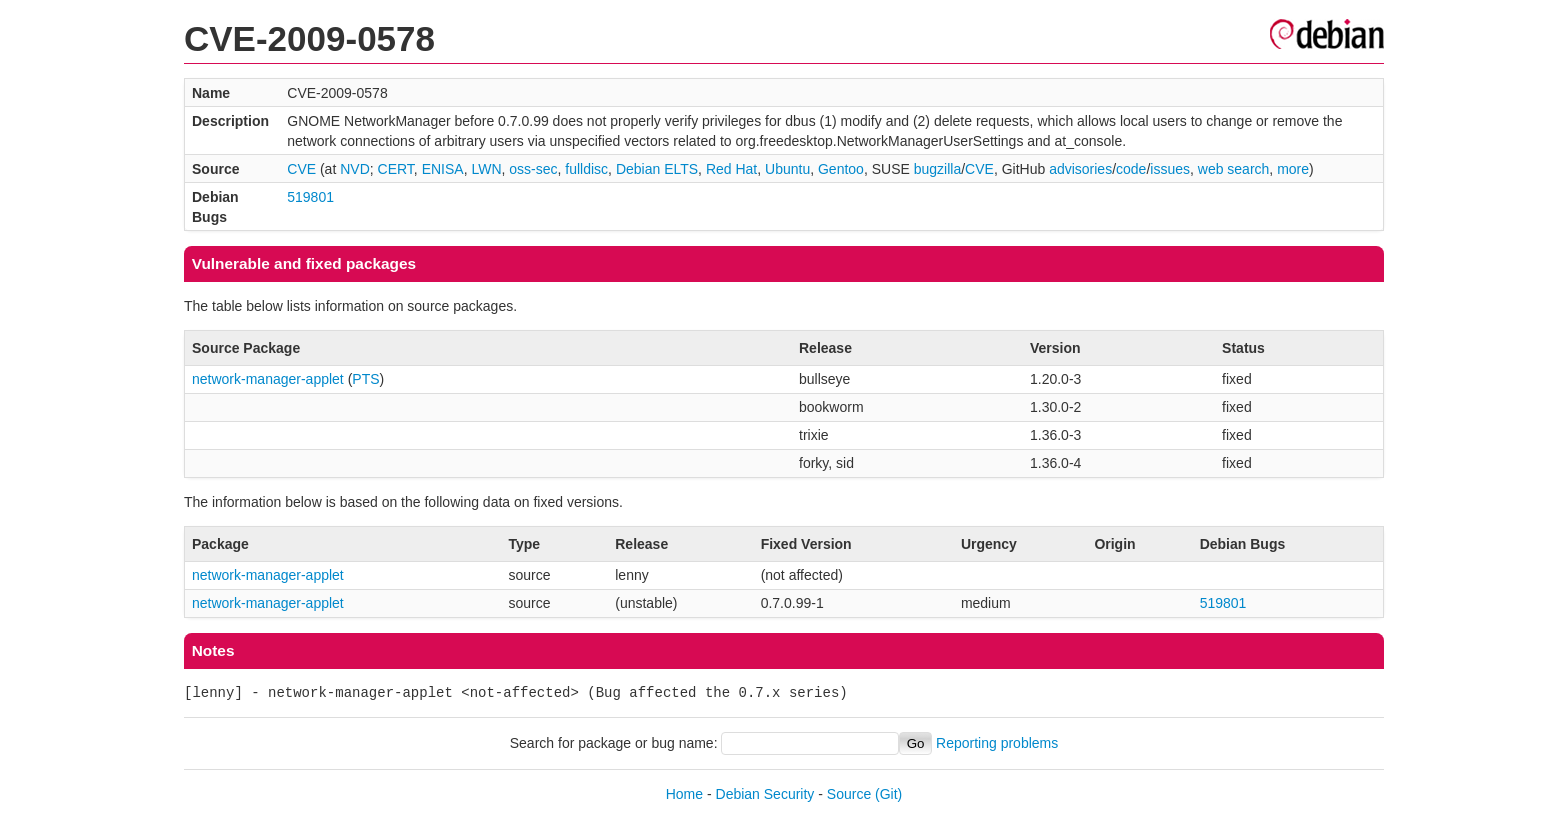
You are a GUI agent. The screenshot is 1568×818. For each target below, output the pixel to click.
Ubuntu (787, 169)
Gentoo (841, 169)
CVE (301, 169)
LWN (486, 169)
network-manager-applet (268, 379)
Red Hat (731, 169)
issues (1170, 169)
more (1293, 169)
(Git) (888, 794)
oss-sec (533, 169)
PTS (365, 379)
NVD (355, 169)
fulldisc (586, 169)
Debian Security (765, 794)
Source (849, 794)
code (1131, 169)
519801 (310, 197)
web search (1234, 169)
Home (684, 794)
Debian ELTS (657, 169)
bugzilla (937, 169)
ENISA (443, 169)
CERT (396, 169)
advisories (1080, 169)
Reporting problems (997, 743)
